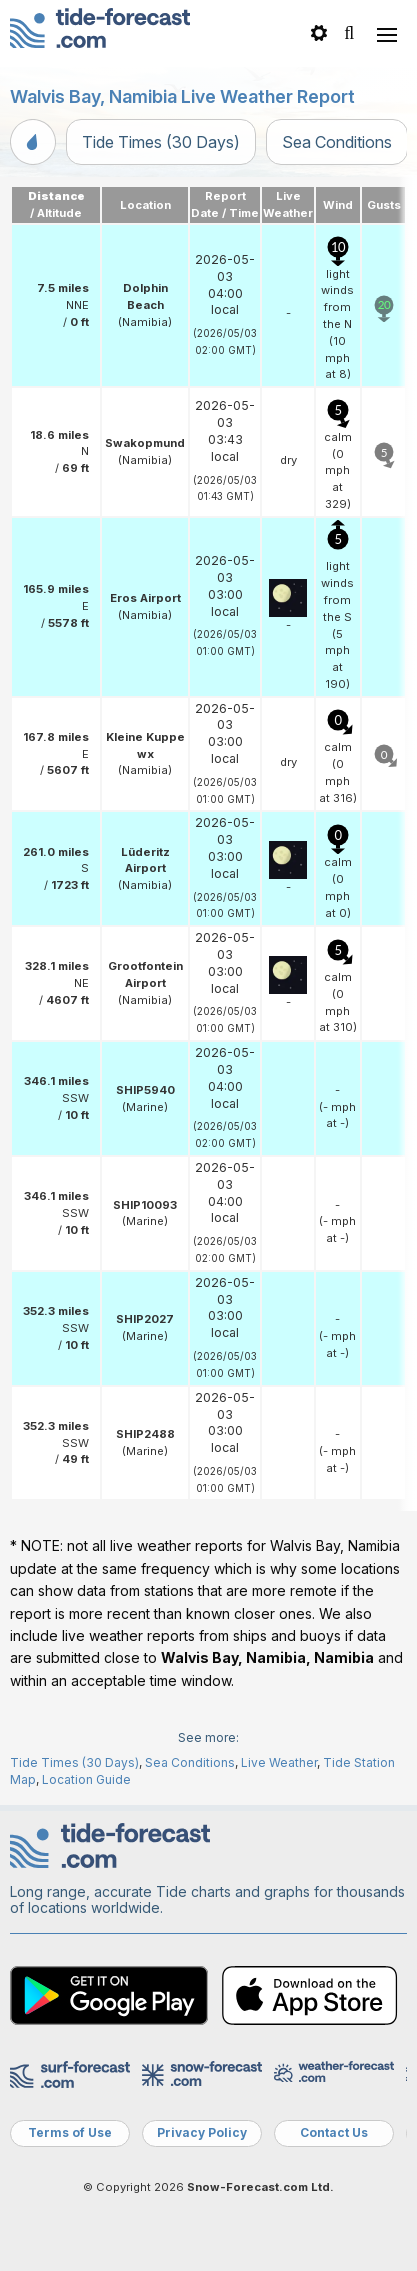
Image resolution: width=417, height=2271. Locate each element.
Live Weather (279, 1762)
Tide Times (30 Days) (161, 142)
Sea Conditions (337, 142)
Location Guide (86, 1779)
